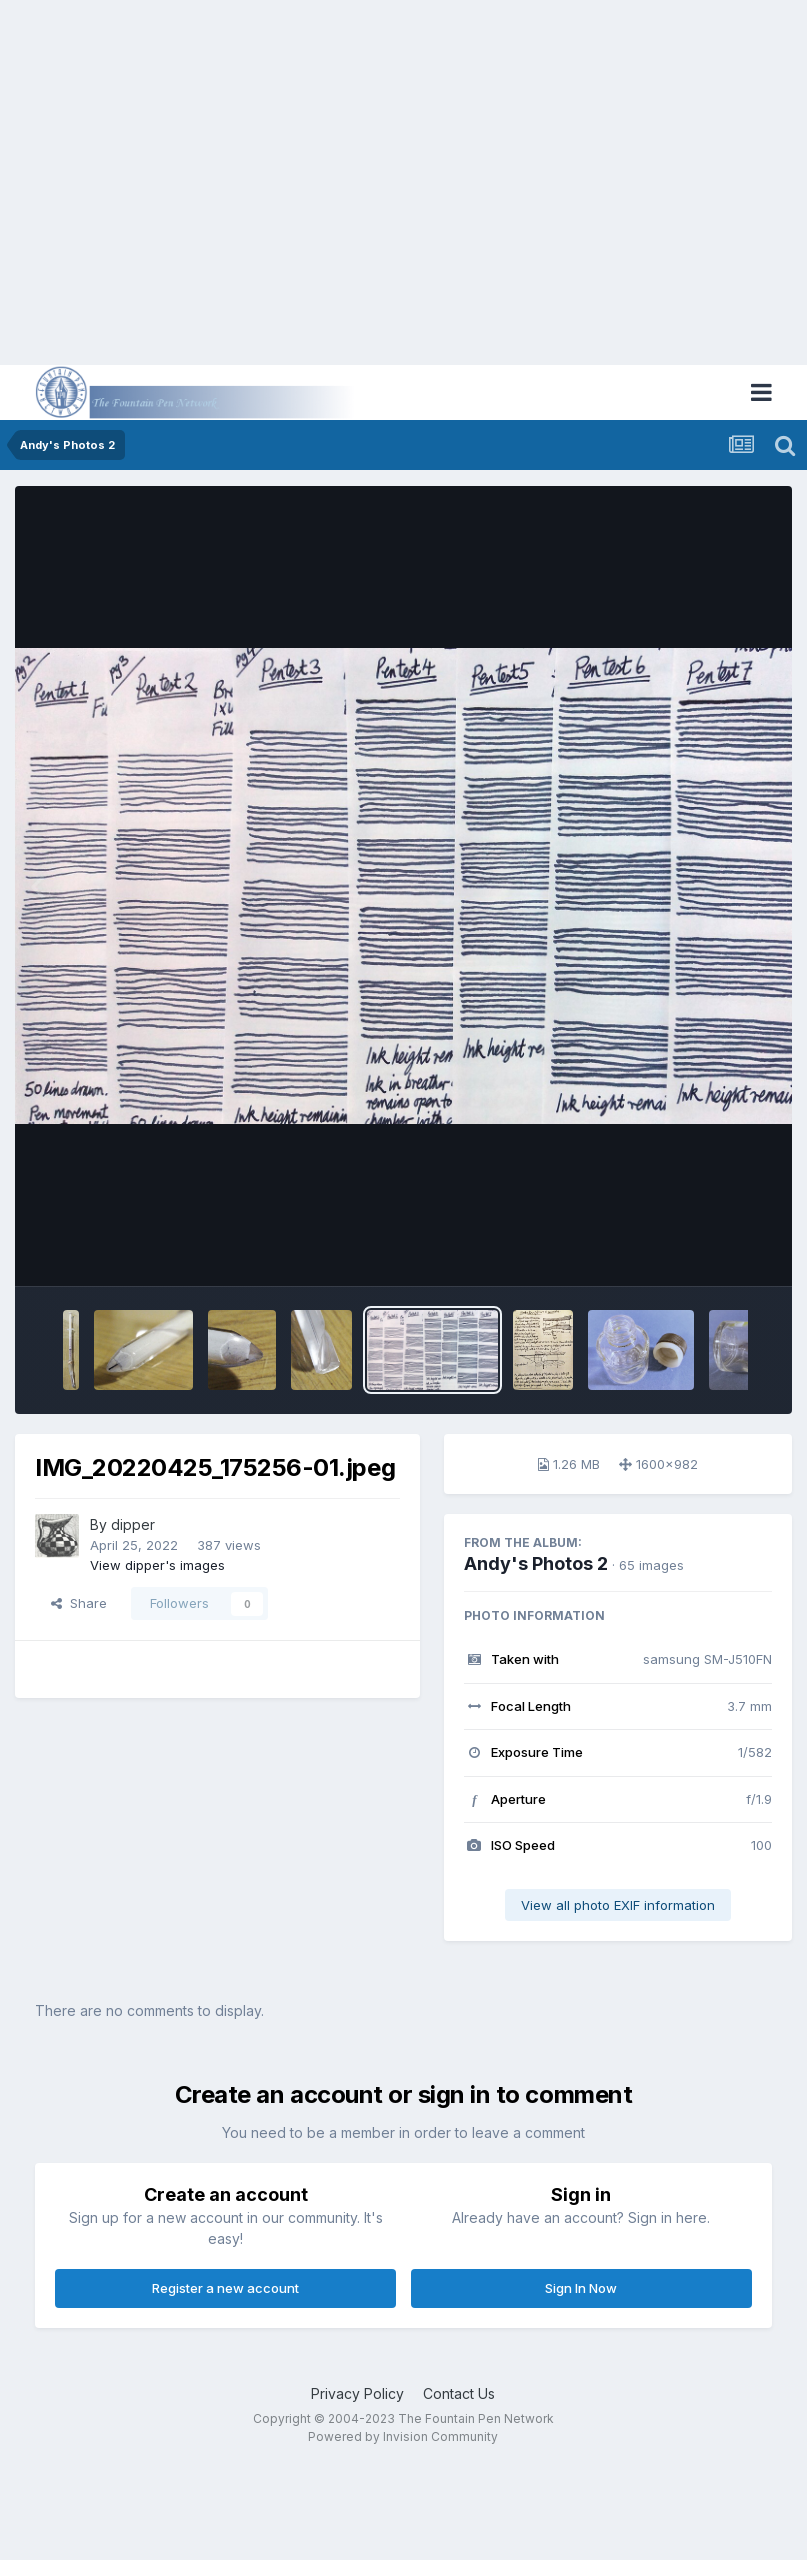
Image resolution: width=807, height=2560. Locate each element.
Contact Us (459, 2393)
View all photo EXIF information (618, 1905)
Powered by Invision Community (403, 2436)
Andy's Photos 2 (536, 1563)
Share (79, 1603)
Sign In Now (581, 2288)
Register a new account (225, 2288)
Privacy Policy (357, 2393)
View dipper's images (157, 1565)
